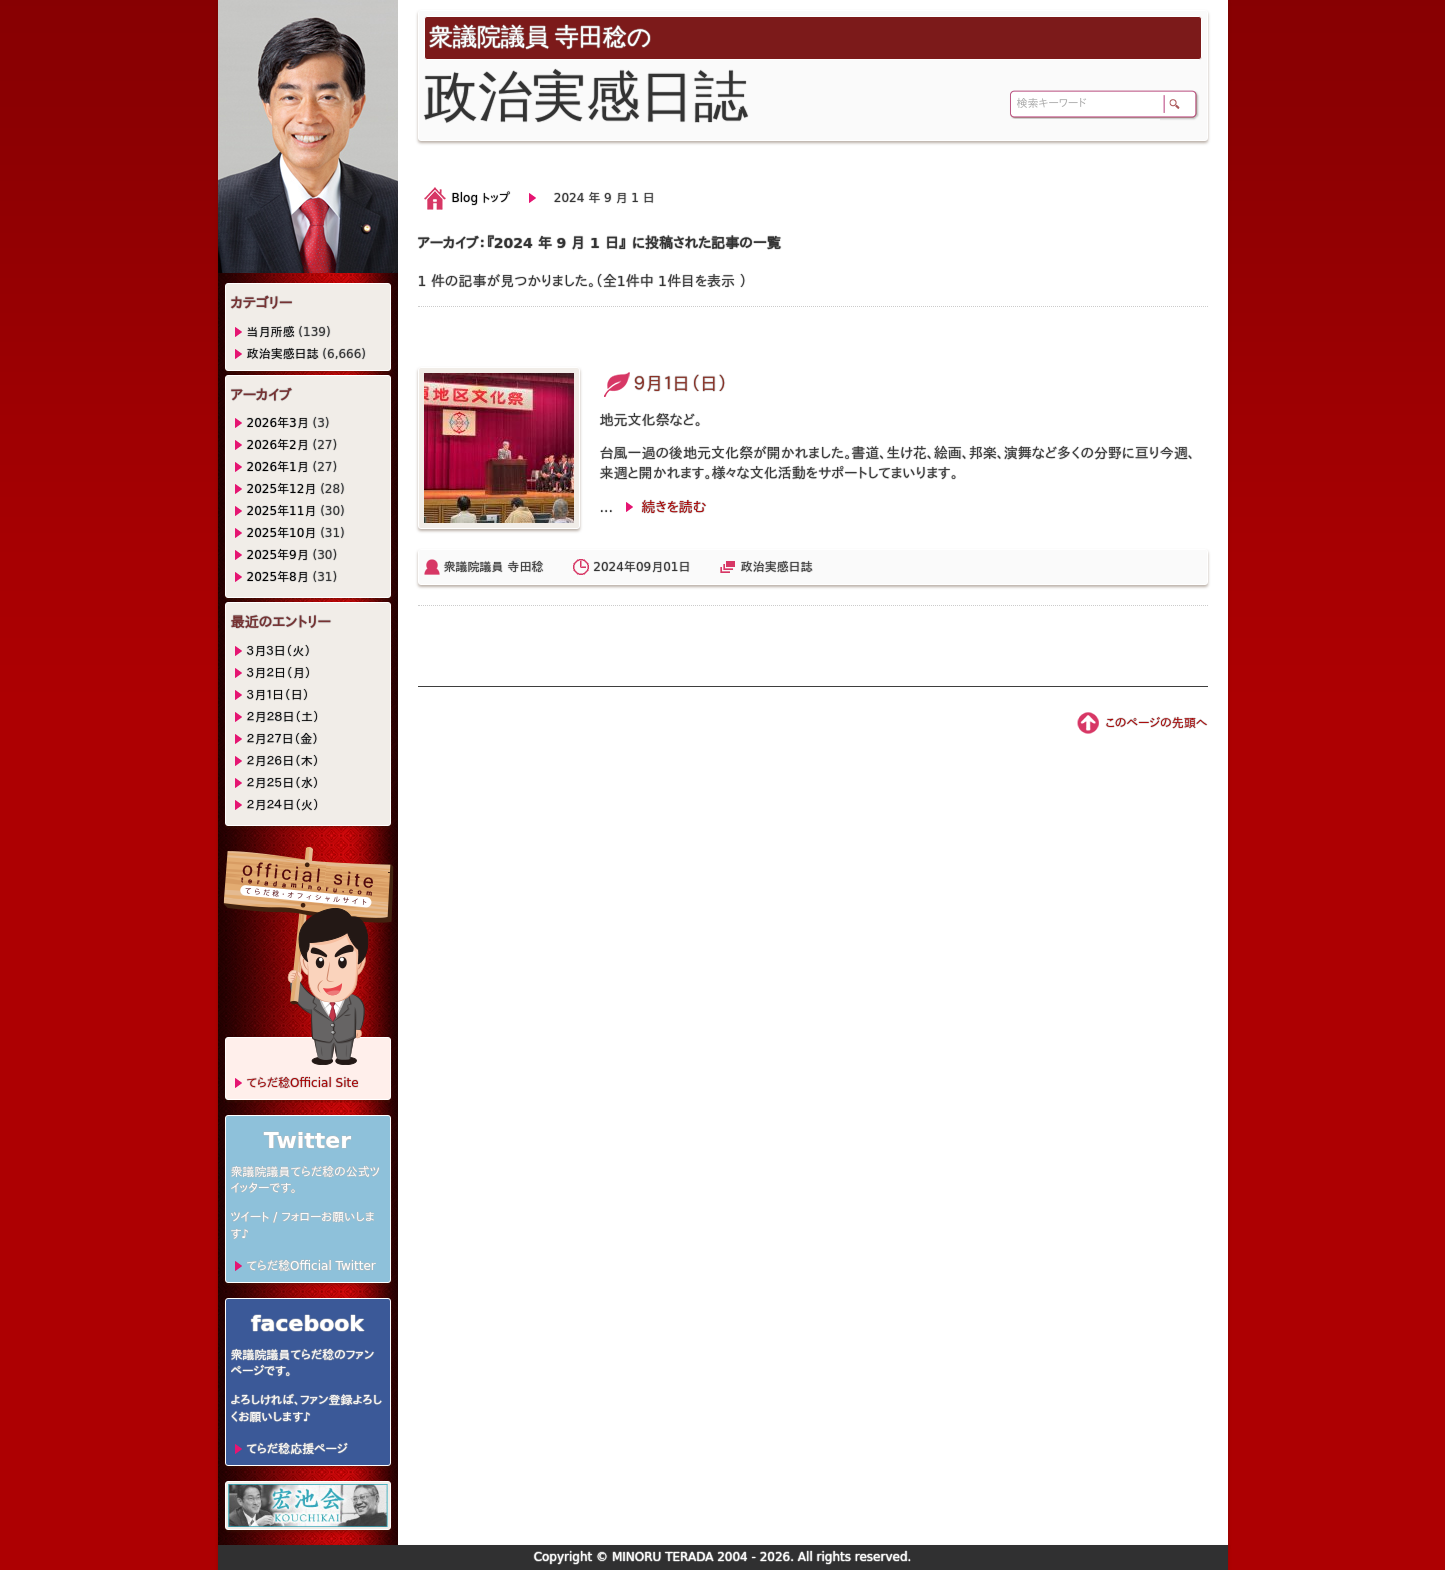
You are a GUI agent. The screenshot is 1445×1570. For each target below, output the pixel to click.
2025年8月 (278, 577)
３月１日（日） (278, 695)
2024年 (614, 567)
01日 (676, 567)
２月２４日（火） (283, 805)
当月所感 (271, 332)
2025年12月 (282, 489)
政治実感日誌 (776, 567)
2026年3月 (278, 423)
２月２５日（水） (283, 783)
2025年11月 (282, 511)
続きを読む (673, 507)
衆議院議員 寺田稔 (494, 567)
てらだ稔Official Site (303, 1083)
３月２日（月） (279, 673)
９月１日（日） (664, 383)
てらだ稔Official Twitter (311, 1266)
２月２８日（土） (283, 717)
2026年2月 (278, 445)
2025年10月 (282, 533)
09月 (649, 567)
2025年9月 (278, 555)
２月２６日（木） (283, 761)
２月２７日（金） (283, 739)
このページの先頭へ (1156, 723)
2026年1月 (278, 467)
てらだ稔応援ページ (297, 1449)
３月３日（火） (279, 651)
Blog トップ (481, 198)
